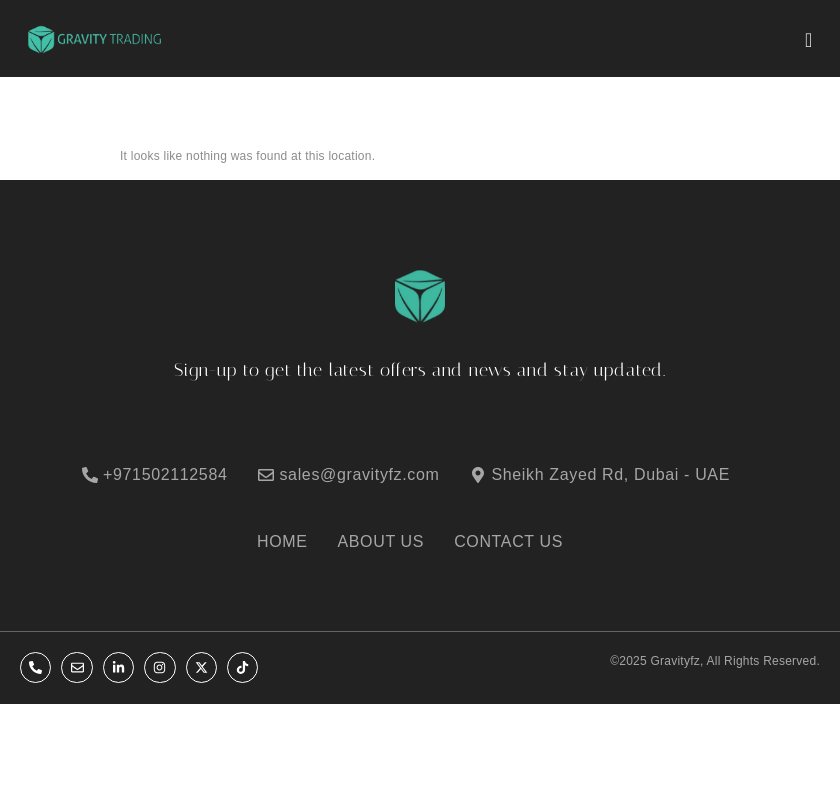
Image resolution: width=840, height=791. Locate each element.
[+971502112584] (167, 475)
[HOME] (292, 542)
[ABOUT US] (391, 542)
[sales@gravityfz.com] (361, 475)
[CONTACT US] (518, 542)
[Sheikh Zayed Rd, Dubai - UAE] (612, 475)
